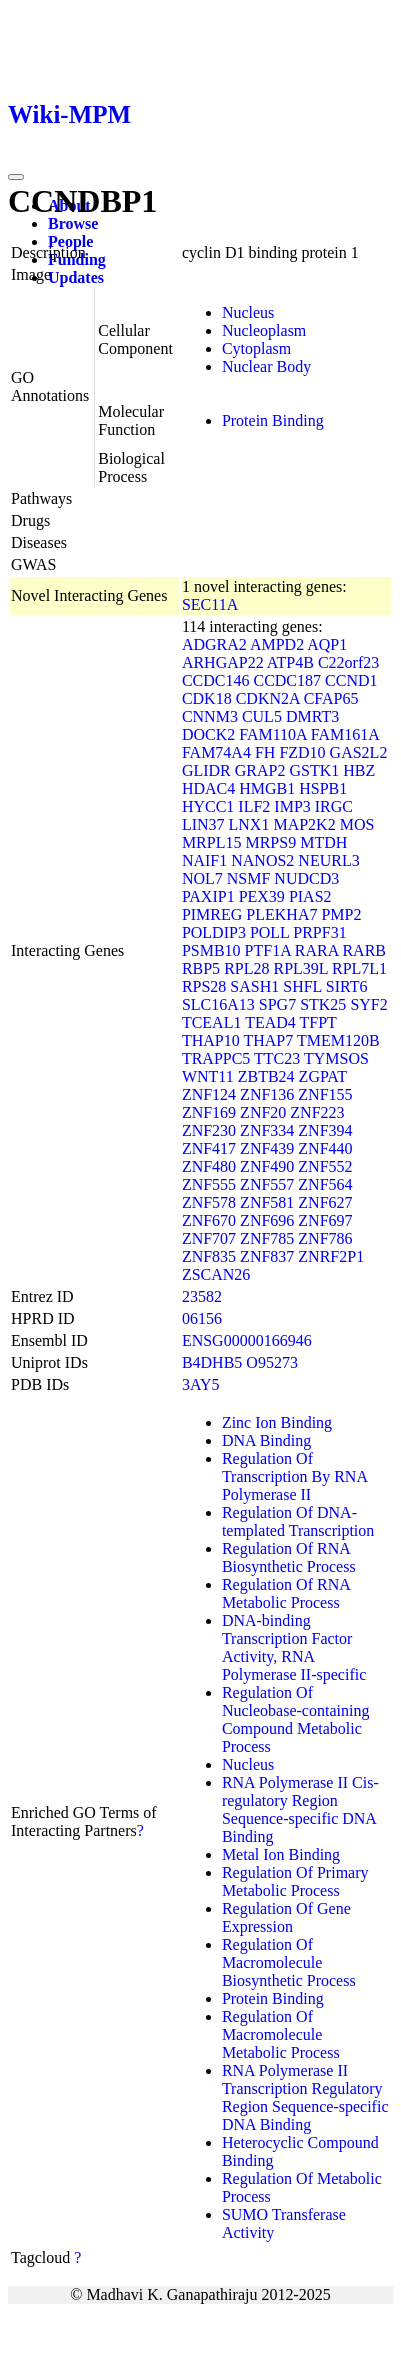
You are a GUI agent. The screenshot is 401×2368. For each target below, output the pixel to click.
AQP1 (327, 644)
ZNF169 (209, 1112)
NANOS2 (262, 860)
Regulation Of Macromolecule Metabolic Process (281, 2034)
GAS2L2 (359, 752)
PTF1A (268, 950)
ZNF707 (209, 1238)
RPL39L (300, 968)
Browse (73, 223)
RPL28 (246, 968)
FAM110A (273, 734)
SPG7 (277, 1004)
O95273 (272, 1362)
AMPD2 (277, 644)
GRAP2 (260, 770)
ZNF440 (325, 1148)
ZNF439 (267, 1148)
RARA (317, 950)
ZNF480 (209, 1166)
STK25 (323, 1004)
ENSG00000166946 (247, 1340)
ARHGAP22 (223, 662)
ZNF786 (325, 1238)
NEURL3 (328, 860)
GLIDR (206, 770)
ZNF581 (267, 1202)
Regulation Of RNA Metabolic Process (286, 1593)
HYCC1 (208, 806)
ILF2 (254, 806)
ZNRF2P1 (331, 1256)
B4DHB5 (212, 1362)
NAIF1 (204, 860)
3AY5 (201, 1384)
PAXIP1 (208, 896)
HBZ (359, 770)
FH (265, 752)
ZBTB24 (266, 1076)
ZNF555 (209, 1184)
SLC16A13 (218, 1004)
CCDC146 (216, 680)
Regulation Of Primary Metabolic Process (295, 1881)
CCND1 (351, 680)
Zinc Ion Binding (277, 1422)
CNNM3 (210, 716)
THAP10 (211, 1040)
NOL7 (202, 878)
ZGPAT (323, 1076)
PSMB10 (211, 950)
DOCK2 (208, 734)
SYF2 (368, 1004)
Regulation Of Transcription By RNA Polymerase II (294, 1476)
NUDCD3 (306, 878)
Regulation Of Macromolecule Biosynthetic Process (289, 1962)
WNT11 (208, 1076)
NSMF (249, 878)
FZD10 (302, 752)
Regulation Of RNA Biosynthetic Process (289, 1557)
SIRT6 (347, 986)
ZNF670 (209, 1220)
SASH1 (254, 986)
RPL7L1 (359, 968)
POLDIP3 (214, 932)
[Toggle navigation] (16, 177)
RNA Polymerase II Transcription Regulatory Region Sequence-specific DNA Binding (305, 2097)
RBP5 (201, 968)
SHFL (302, 986)
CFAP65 (331, 698)
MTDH (323, 842)
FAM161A (345, 734)
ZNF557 (267, 1184)
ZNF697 (325, 1220)
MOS (357, 824)
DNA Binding (266, 1440)
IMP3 (292, 806)
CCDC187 (287, 680)
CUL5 (262, 716)
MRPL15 (212, 842)
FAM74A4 (216, 752)
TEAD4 (270, 1022)
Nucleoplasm (264, 330)
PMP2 (341, 914)
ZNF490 (267, 1166)
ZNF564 (325, 1184)
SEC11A (210, 604)
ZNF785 (267, 1238)
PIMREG (212, 914)
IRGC (334, 806)
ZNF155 (325, 1094)
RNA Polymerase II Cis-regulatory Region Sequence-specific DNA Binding (300, 1809)
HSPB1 (323, 788)
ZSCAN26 (216, 1274)
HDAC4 (208, 788)
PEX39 (262, 896)
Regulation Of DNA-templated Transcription (298, 1521)
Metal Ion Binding (281, 1854)
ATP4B (290, 662)
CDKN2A (268, 698)
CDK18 (207, 698)
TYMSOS (336, 1058)
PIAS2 (310, 896)
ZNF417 (209, 1148)
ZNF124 (209, 1094)
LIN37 (203, 824)
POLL (269, 932)
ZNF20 (263, 1112)
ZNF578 (209, 1202)
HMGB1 (267, 788)
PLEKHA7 (281, 914)
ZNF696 (267, 1220)
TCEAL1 (212, 1022)
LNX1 (249, 824)
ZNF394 (325, 1130)
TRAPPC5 (216, 1058)
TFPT (318, 1022)
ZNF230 (209, 1130)
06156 (202, 1318)
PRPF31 (319, 932)
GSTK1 (314, 770)
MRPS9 (270, 842)
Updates (76, 277)
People (70, 241)
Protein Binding (273, 420)
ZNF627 (325, 1202)
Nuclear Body (266, 366)
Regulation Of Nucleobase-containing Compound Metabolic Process (296, 1719)
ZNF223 (317, 1112)
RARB (364, 950)
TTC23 (277, 1058)
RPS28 (204, 986)
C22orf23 (348, 662)
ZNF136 (267, 1094)
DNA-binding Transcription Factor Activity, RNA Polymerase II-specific (294, 1647)
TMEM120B (338, 1040)
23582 (202, 1296)
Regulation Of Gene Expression (286, 1917)
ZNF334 (267, 1130)
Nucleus (248, 312)
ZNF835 (209, 1256)
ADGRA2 (214, 644)
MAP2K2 (304, 824)
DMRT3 (312, 716)
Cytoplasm (256, 348)
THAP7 (268, 1040)
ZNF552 (325, 1166)
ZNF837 (267, 1256)
